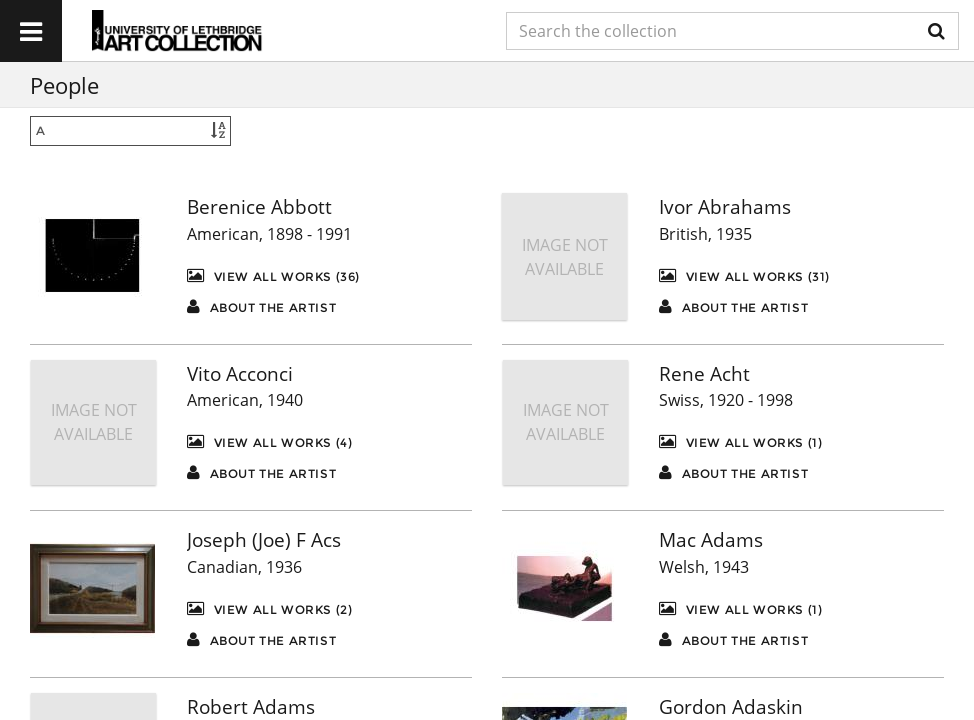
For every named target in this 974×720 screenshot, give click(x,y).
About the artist (261, 306)
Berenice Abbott (259, 207)
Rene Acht (704, 374)
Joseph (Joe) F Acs (264, 540)
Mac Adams (711, 540)
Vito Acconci (240, 374)
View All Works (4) (269, 441)
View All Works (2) (269, 608)
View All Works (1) (740, 441)
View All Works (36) (273, 275)
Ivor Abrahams (725, 207)
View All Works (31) (744, 275)
